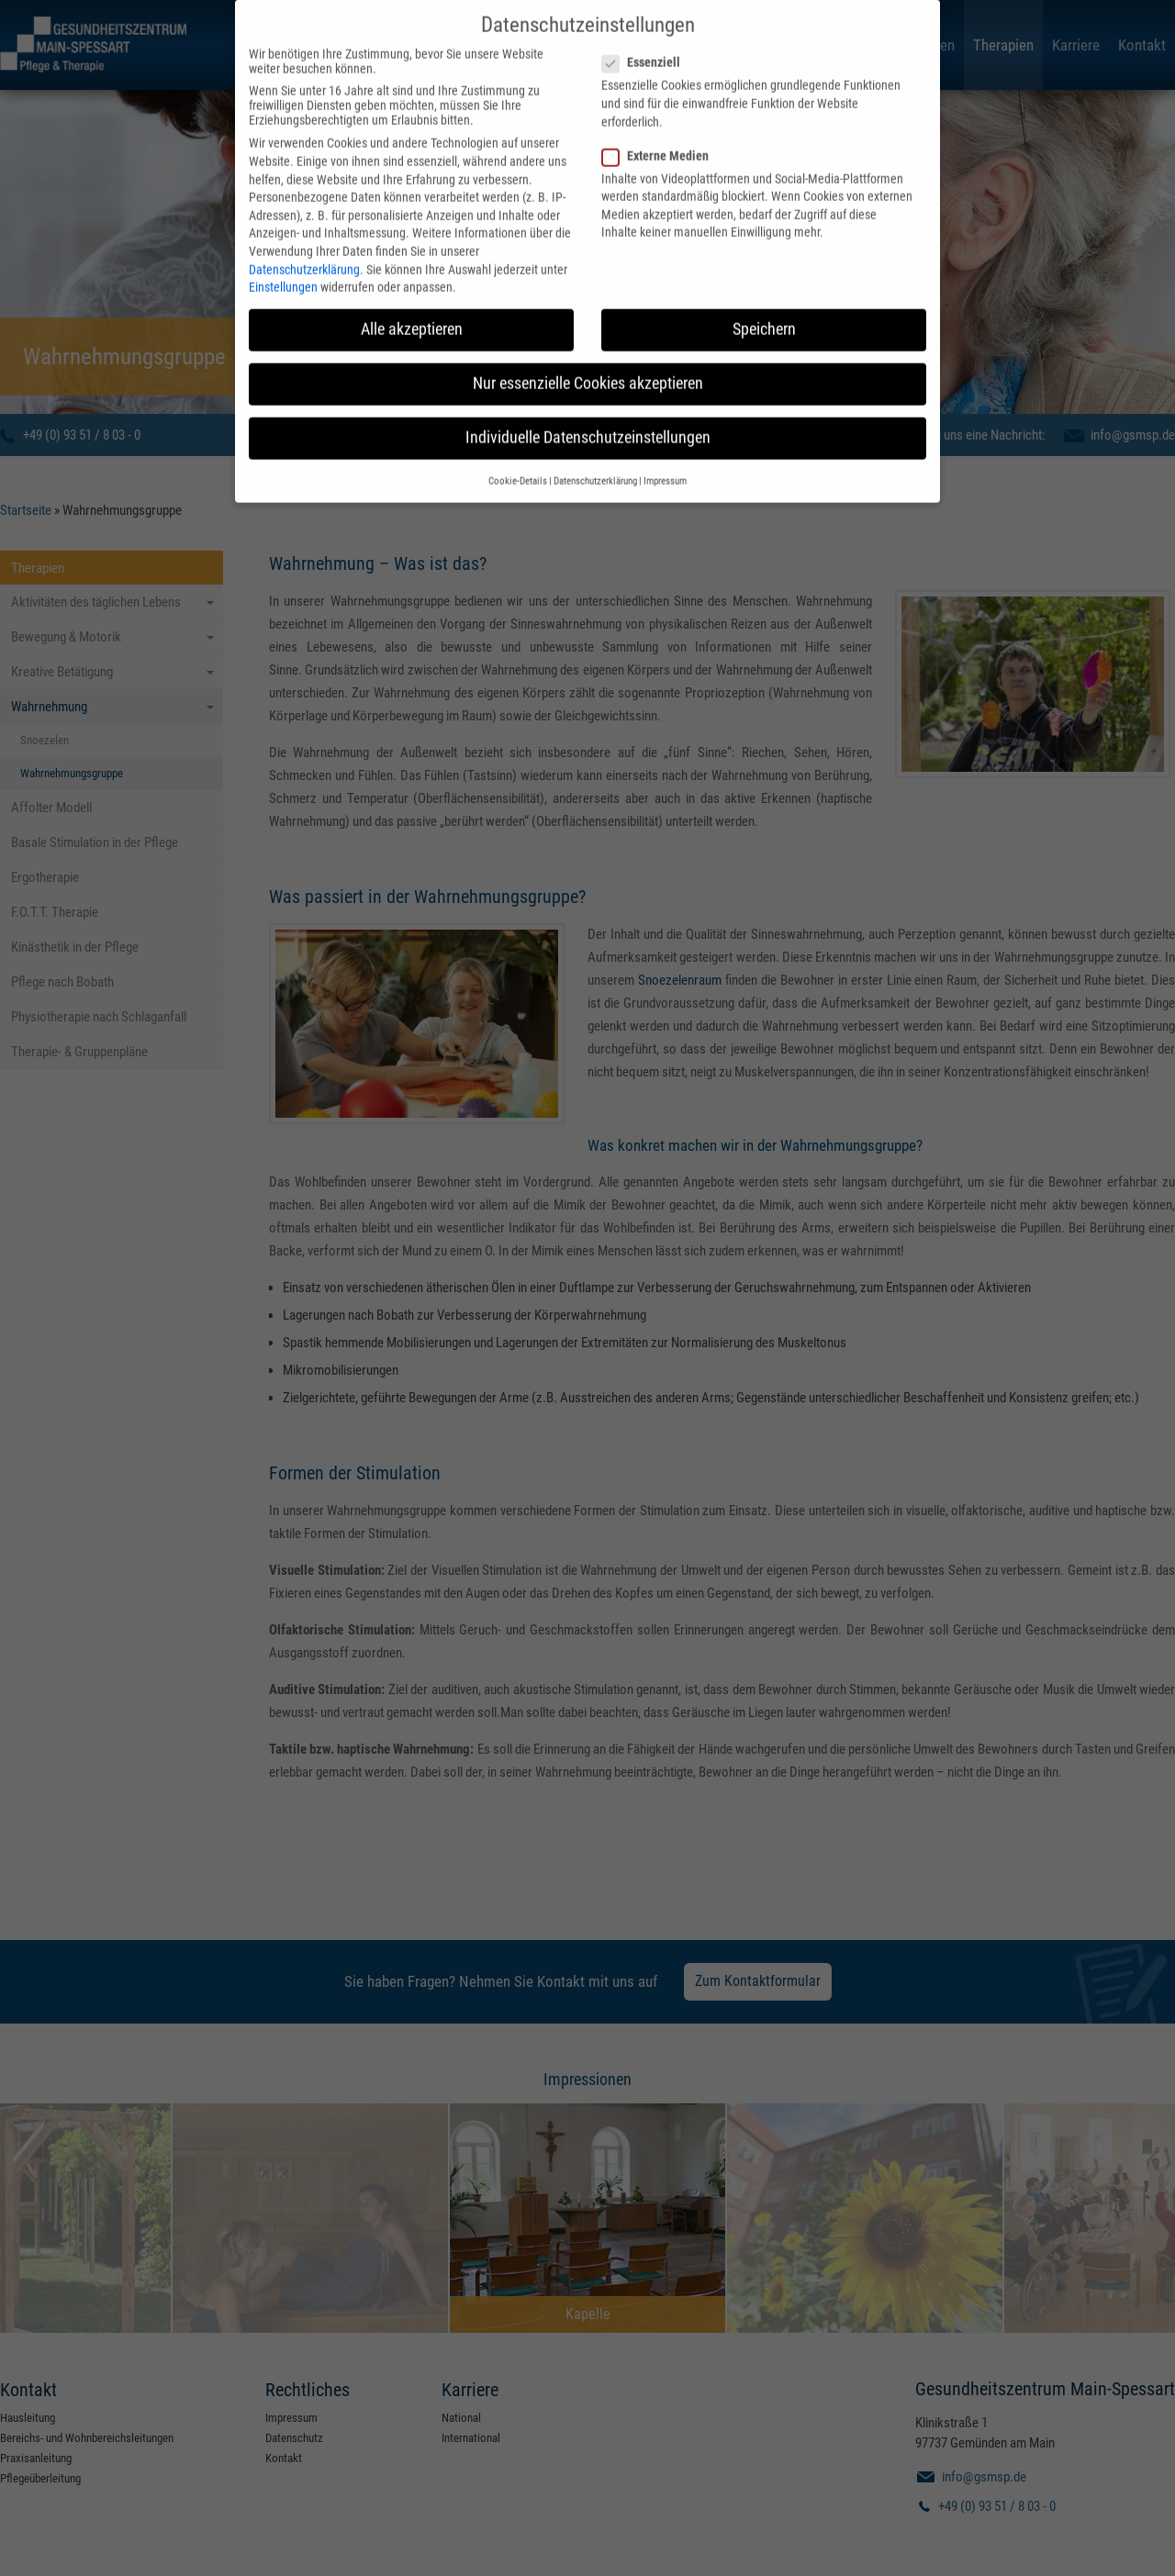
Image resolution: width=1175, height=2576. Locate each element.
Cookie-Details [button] (517, 455)
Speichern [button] (764, 304)
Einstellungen (283, 261)
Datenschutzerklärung (304, 243)
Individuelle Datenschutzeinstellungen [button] (588, 412)
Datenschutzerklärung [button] (595, 455)
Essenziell (646, 36)
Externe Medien (661, 129)
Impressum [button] (665, 455)
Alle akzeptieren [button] (412, 304)
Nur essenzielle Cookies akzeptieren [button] (588, 358)
